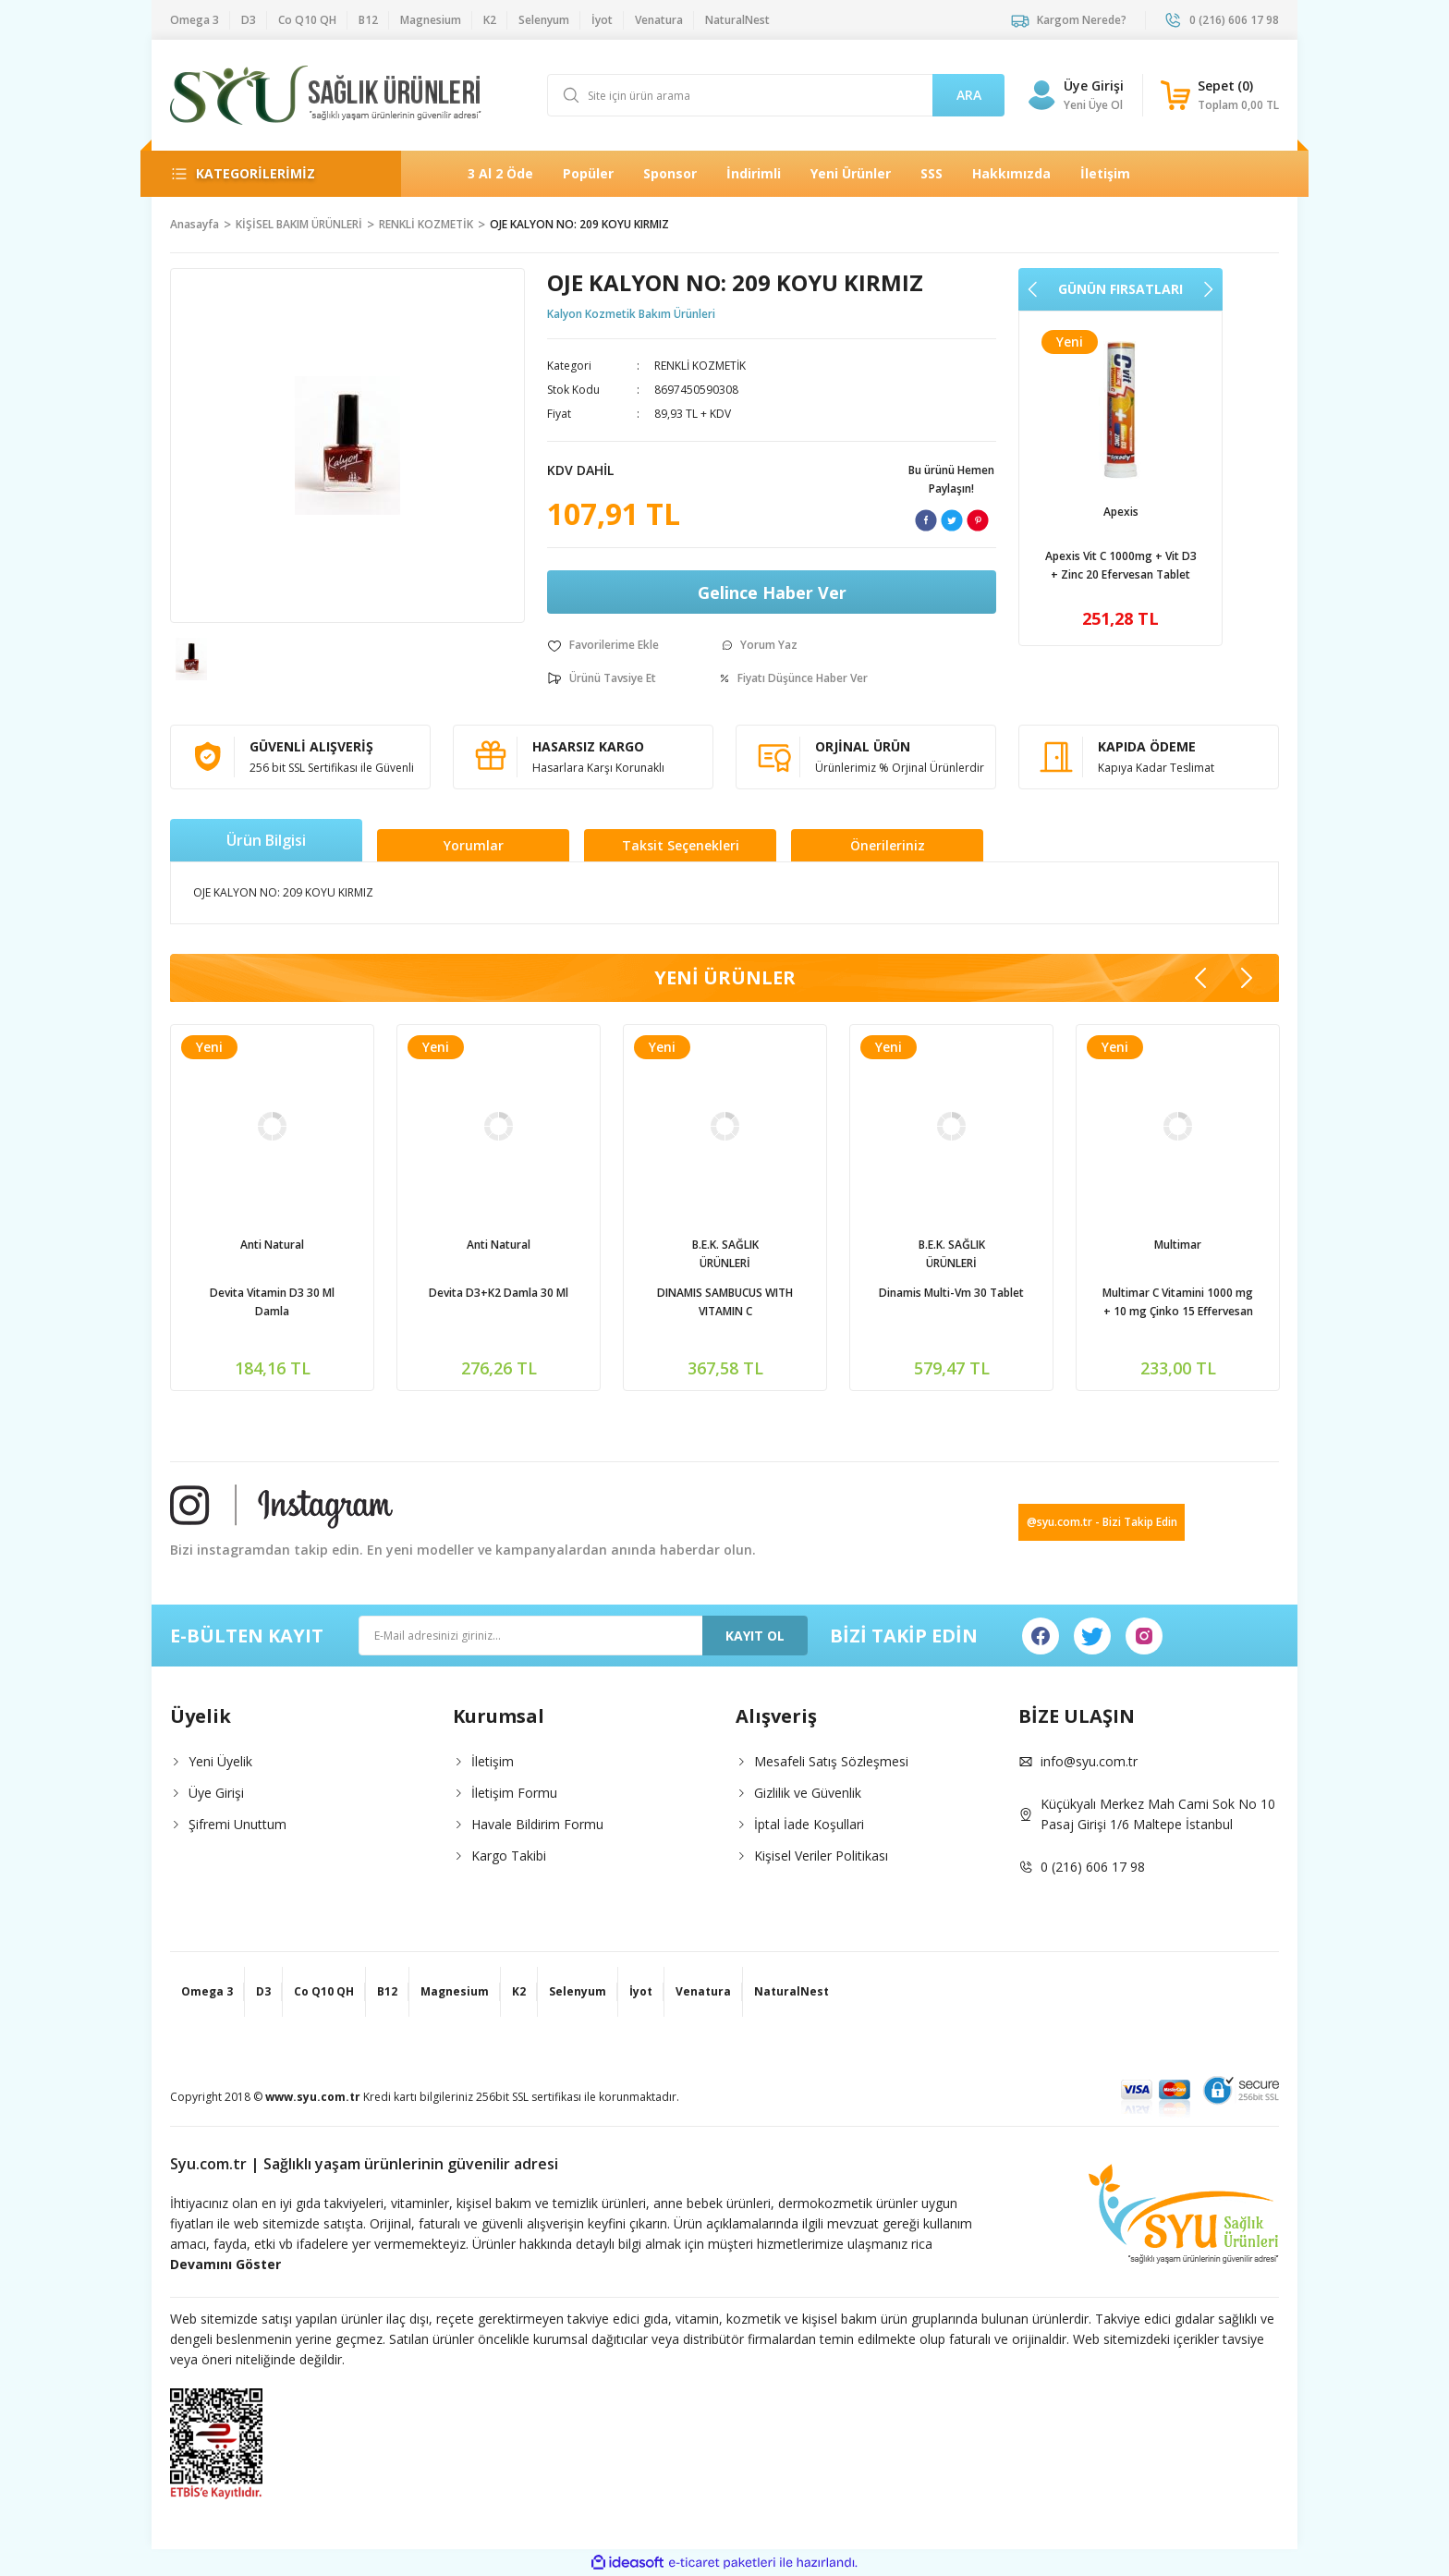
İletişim (492, 1761)
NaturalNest (725, 1244)
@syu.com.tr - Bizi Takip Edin (1102, 1522)
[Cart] (1220, 95)
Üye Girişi (216, 1792)
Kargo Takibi (508, 1855)
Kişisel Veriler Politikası (821, 1855)
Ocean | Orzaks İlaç (498, 1244)
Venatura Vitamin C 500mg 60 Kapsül (1121, 565)
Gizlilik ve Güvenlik (807, 1792)
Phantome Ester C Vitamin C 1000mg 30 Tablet (951, 1302)
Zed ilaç (952, 1244)
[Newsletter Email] (583, 1635)
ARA (968, 95)
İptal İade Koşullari (809, 1824)
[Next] (1208, 289)
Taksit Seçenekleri (680, 845)
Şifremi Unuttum (237, 1824)
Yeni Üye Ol (1093, 105)
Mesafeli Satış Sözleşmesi (831, 1761)
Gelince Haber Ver (772, 592)
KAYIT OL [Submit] (755, 1635)
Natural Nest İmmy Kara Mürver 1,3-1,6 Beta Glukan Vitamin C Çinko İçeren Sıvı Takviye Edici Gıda (725, 1303)
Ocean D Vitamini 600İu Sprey (499, 1292)
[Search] (776, 95)
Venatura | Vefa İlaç (1121, 511)
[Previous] (1033, 289)
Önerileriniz (887, 845)
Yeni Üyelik (220, 1761)
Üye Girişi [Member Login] (1094, 85)
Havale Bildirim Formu (537, 1824)
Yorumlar (474, 845)
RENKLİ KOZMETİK (700, 365)
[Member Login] (1041, 95)
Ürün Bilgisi (266, 840)
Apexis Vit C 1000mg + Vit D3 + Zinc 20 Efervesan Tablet (272, 1302)
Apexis (272, 1244)
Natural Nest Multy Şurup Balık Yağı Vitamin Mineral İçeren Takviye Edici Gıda (1178, 1303)
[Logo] (325, 95)
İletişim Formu (514, 1792)
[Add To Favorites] (603, 645)
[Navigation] (270, 174)
